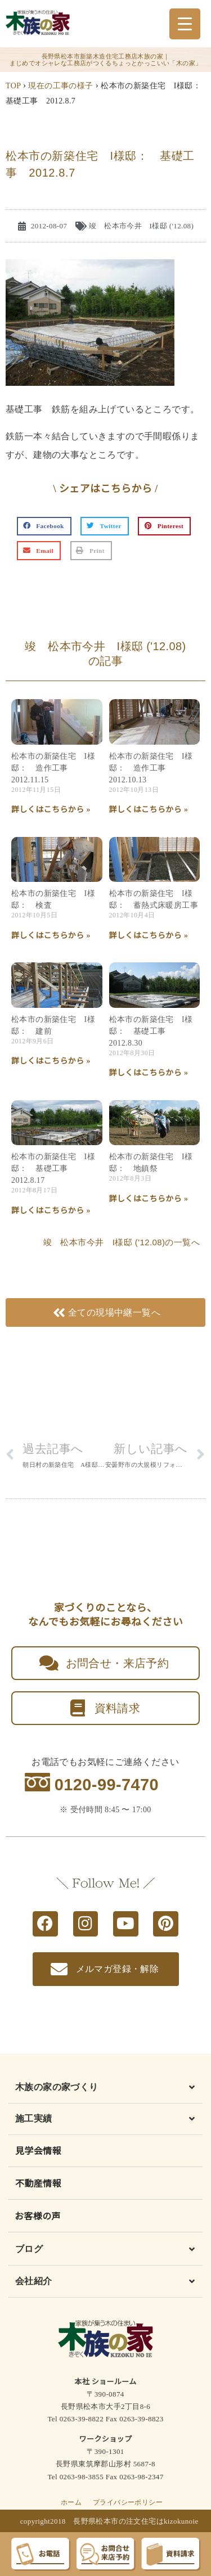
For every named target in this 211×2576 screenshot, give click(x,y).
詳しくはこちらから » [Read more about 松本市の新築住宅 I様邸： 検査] (51, 935)
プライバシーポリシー (128, 2502)
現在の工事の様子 (60, 86)
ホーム (71, 2502)
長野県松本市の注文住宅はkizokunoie (136, 2521)
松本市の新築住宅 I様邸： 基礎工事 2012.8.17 (53, 1168)
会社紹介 (33, 2281)
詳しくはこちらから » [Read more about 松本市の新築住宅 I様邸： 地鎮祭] (148, 1199)
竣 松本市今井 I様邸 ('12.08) (141, 226)
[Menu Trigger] (184, 23)
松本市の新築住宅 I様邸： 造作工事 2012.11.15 (53, 768)
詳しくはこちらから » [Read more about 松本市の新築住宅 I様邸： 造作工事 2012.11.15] (51, 809)
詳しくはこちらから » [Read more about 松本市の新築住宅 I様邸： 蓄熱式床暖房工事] (148, 935)
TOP (13, 86)
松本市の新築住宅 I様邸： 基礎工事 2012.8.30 (151, 1031)
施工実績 (33, 2118)
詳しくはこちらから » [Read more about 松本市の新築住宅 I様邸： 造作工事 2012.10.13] (148, 809)
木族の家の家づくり (56, 2087)
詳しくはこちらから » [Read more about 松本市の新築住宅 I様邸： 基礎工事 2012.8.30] (148, 1073)
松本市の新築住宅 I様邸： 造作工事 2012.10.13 (151, 768)
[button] (44, 526)
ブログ (29, 2249)
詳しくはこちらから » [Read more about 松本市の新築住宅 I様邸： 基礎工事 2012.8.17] (51, 1210)
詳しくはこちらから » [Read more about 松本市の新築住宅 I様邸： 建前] (51, 1061)
